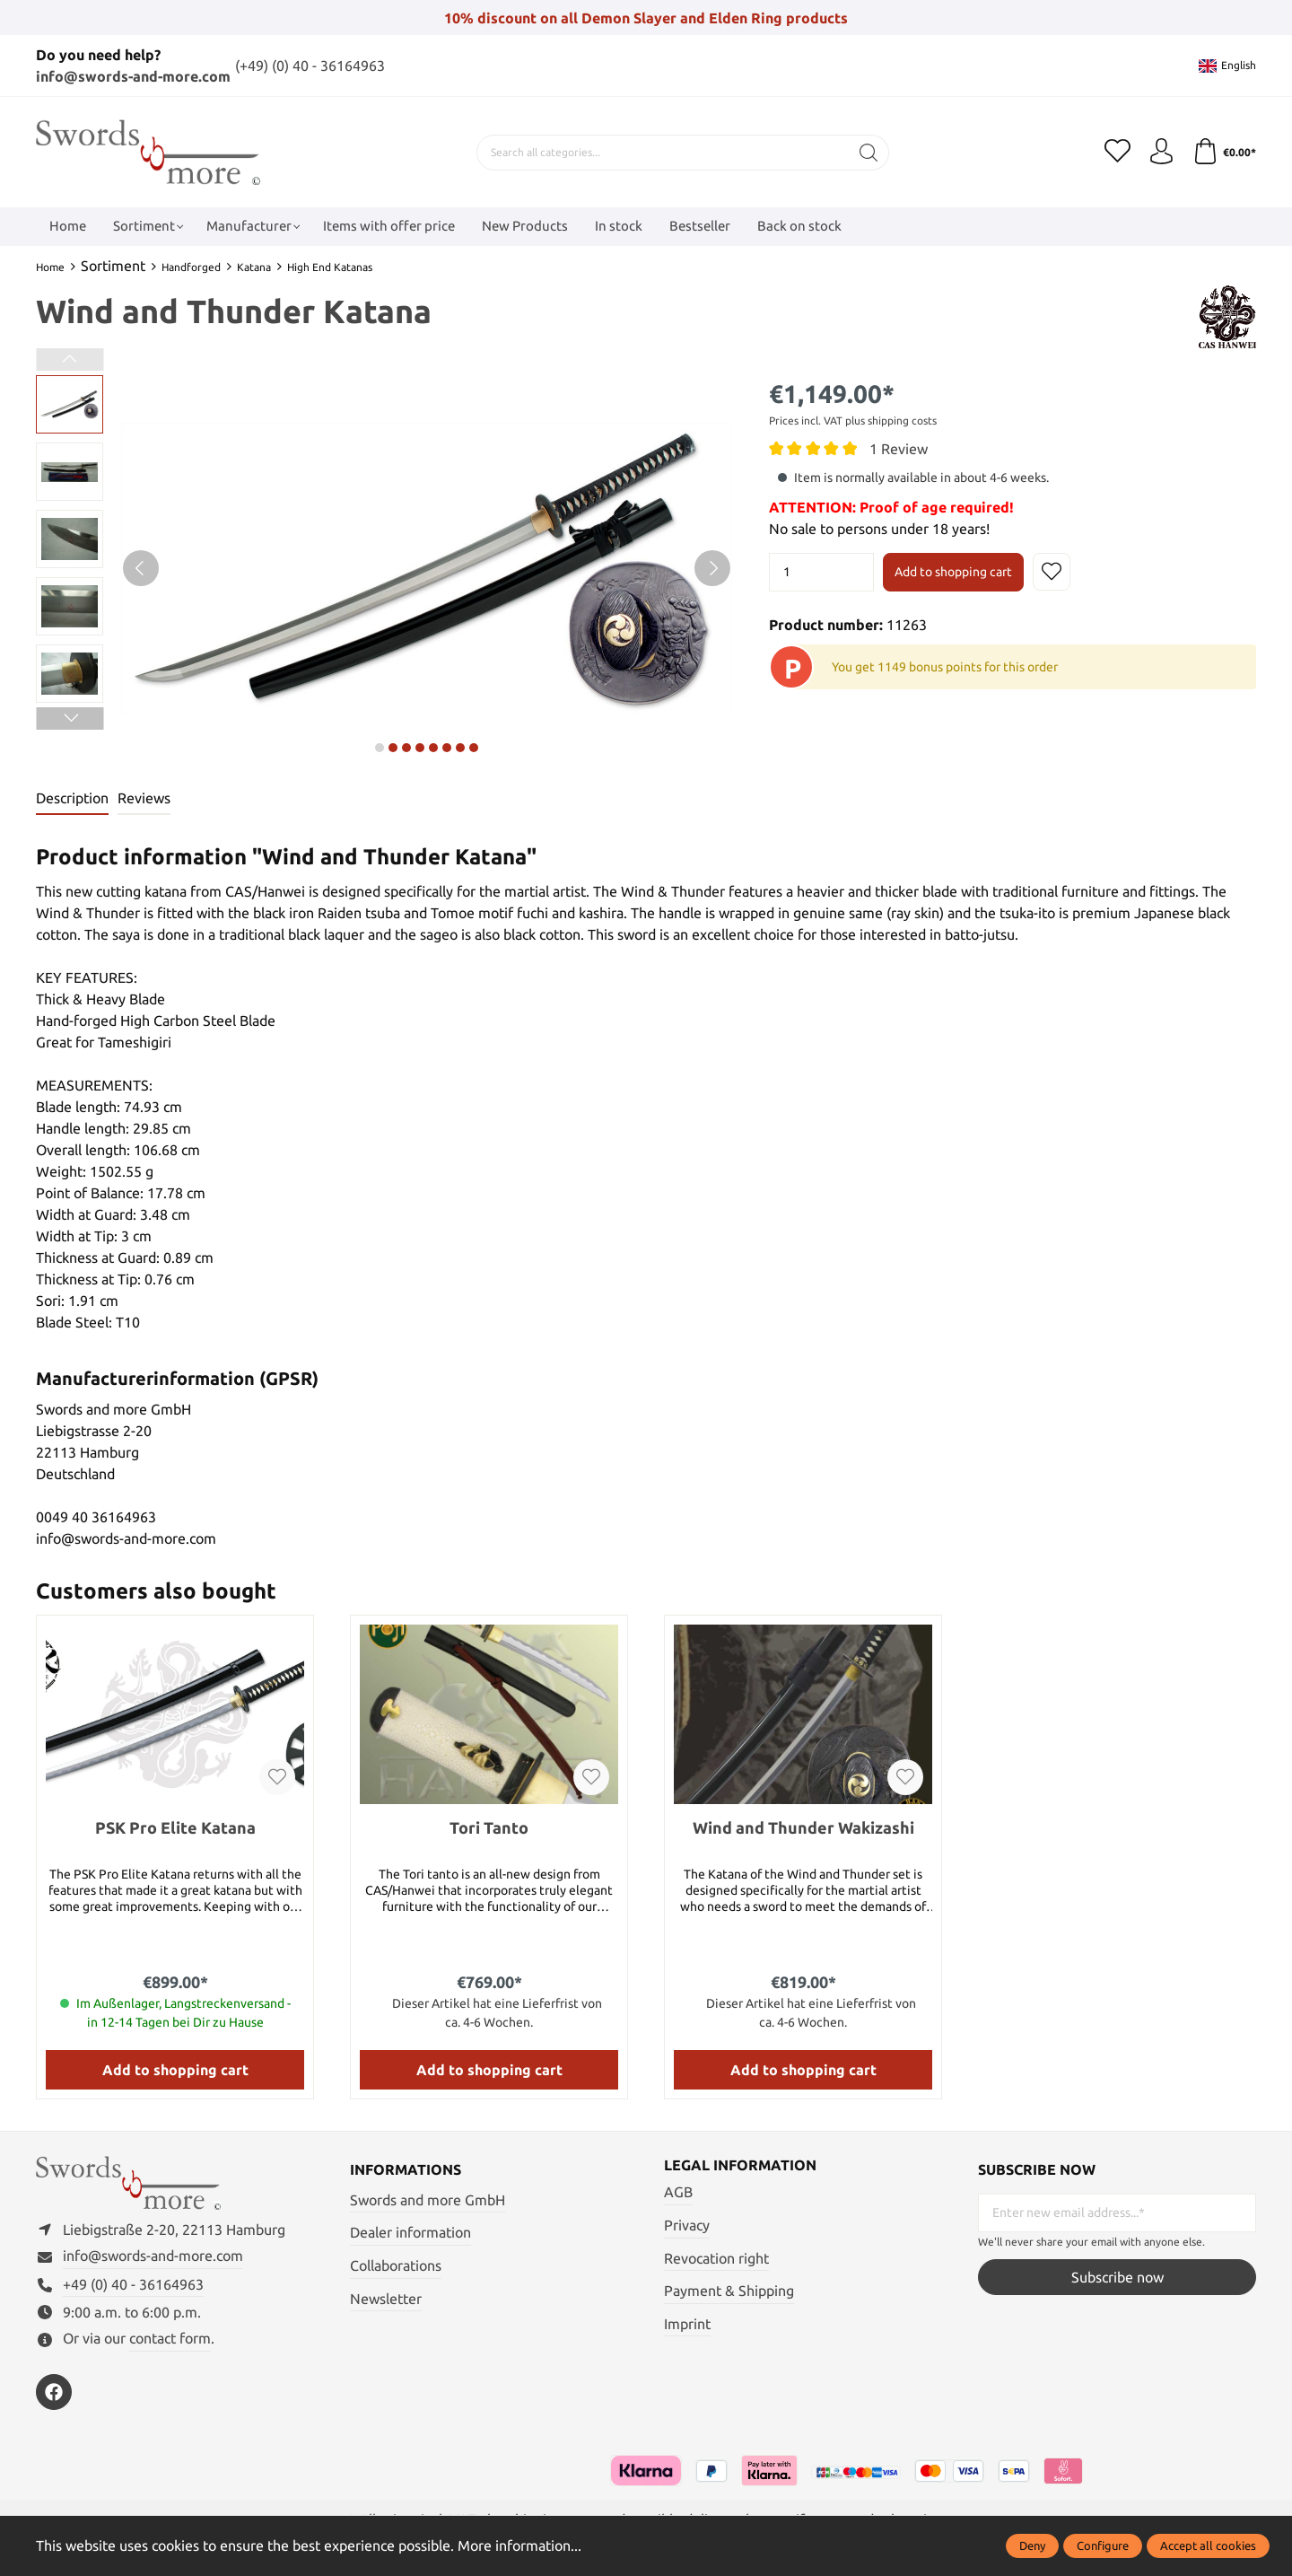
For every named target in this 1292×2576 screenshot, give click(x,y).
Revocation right (716, 2258)
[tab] (72, 799)
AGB (678, 2193)
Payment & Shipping (729, 2291)
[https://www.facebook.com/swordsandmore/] (54, 2395)
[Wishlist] (1115, 151)
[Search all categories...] (661, 152)
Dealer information (410, 2233)
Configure (1103, 2545)
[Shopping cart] (1224, 151)
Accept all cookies (1208, 2545)
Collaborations (395, 2265)
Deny (1032, 2545)
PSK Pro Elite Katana (175, 1827)
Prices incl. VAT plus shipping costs (853, 419)
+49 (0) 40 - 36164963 (133, 2287)
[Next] (712, 567)
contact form (170, 2341)
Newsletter (386, 2299)
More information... (519, 2545)
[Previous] (141, 567)
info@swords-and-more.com (133, 76)
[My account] (1160, 151)
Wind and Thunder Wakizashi (803, 1827)
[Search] (867, 152)
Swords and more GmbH (427, 2200)
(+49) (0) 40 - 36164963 (310, 65)
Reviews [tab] (144, 798)
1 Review (898, 448)
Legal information (740, 2166)
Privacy (687, 2226)
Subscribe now (1117, 2278)
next (379, 746)
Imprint (687, 2325)
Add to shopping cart (953, 572)
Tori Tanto (489, 1827)
